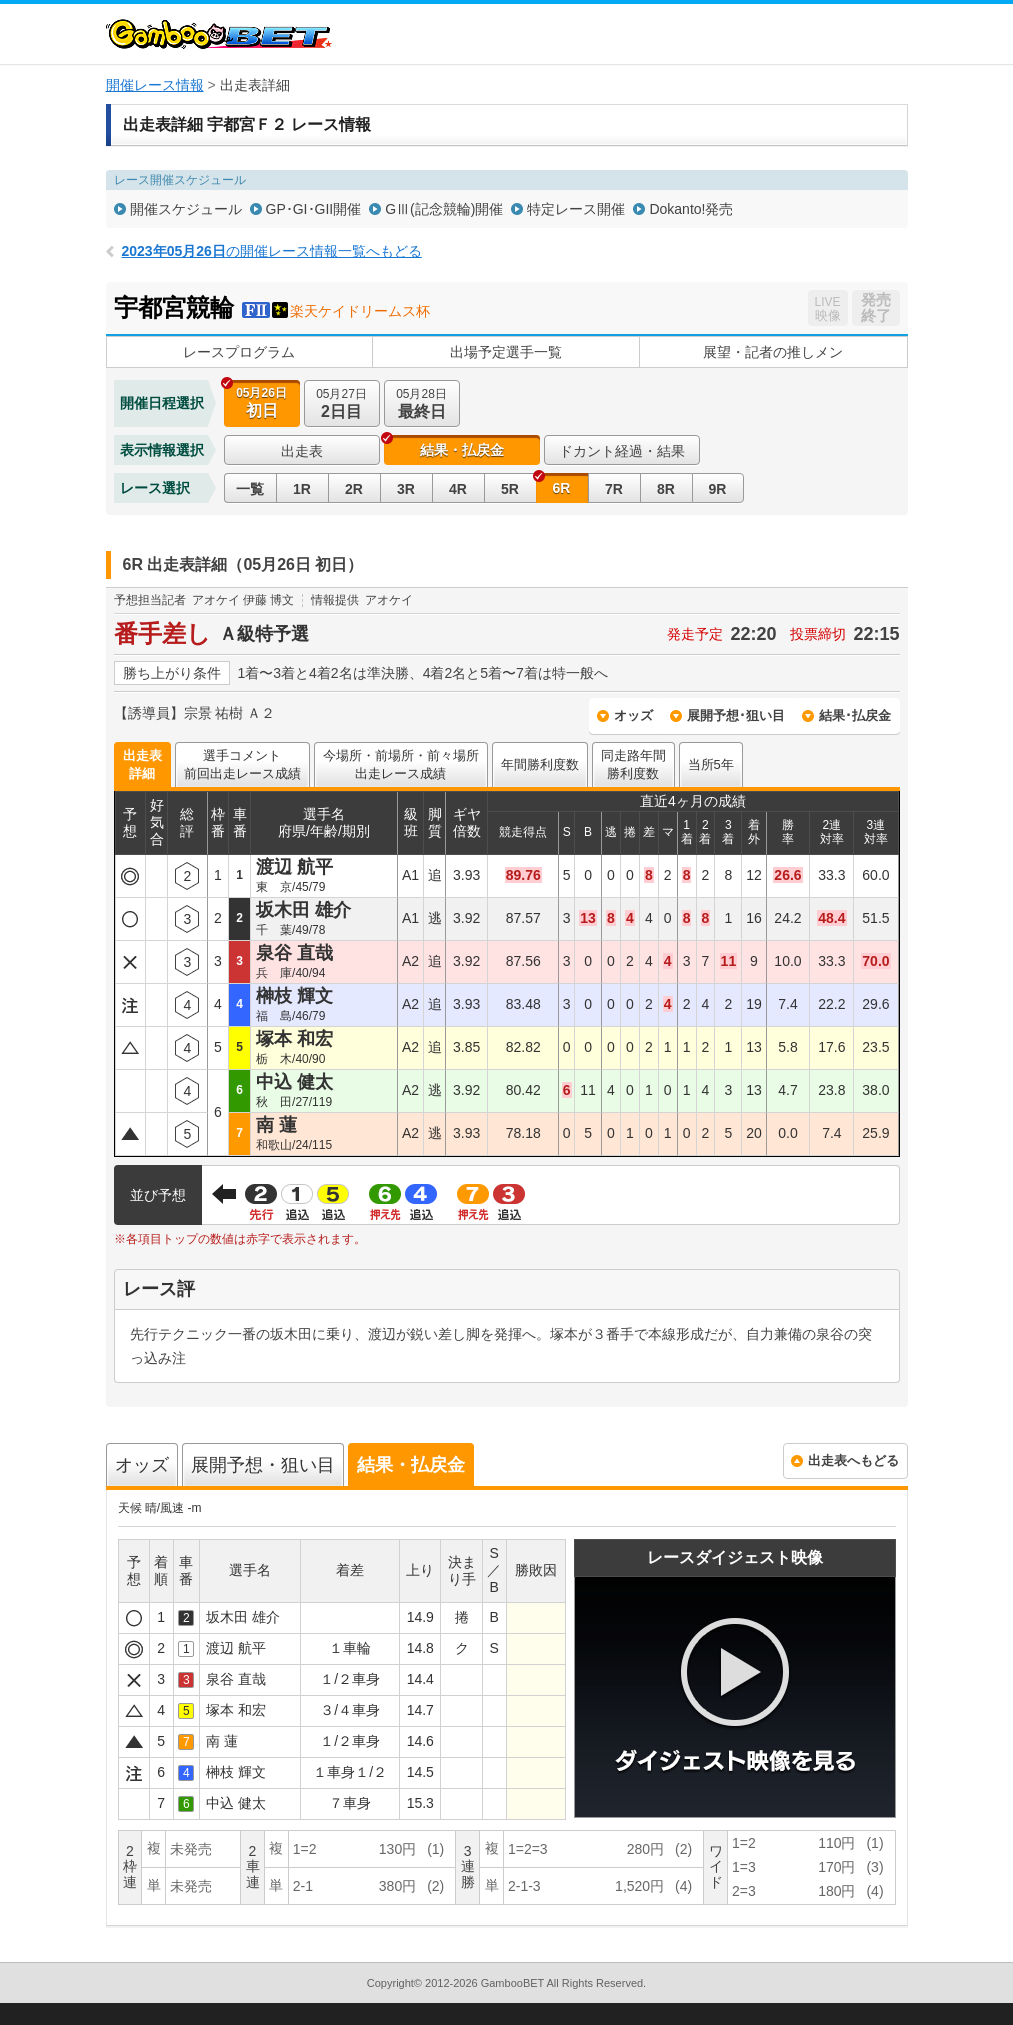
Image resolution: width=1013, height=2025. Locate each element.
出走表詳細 (142, 764)
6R (562, 488)
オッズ (633, 715)
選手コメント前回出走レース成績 (242, 764)
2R (354, 489)
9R (718, 489)
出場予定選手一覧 (506, 352)
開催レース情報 (155, 85)
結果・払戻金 (462, 450)
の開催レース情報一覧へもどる (272, 251)
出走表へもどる (853, 1460)
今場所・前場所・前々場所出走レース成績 (401, 764)
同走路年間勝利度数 (633, 764)
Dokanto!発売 (691, 209)
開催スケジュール (186, 209)
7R (614, 489)
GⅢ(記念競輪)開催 (444, 209)
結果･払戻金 (855, 715)
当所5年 (711, 764)
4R (458, 489)
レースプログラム (239, 352)
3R (406, 489)
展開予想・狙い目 (263, 1465)
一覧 (250, 489)
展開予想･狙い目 (736, 715)
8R (666, 489)
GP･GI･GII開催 (314, 209)
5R (510, 489)
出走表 (302, 451)
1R (302, 489)
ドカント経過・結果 (622, 451)
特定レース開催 (576, 209)
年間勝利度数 (540, 764)
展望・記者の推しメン (773, 352)
